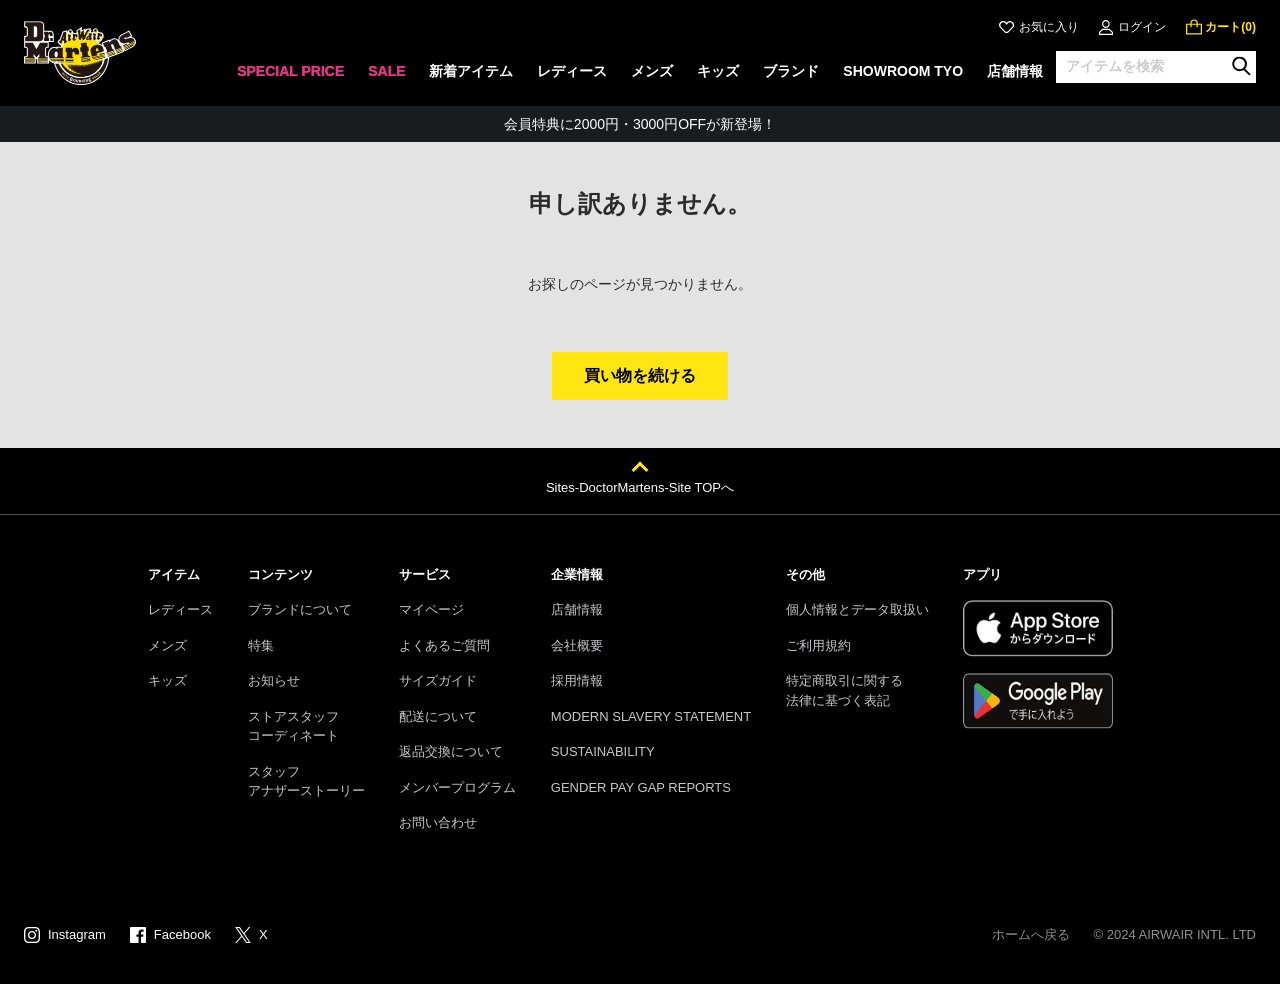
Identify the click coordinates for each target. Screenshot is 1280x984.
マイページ (431, 609)
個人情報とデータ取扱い (857, 609)
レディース (180, 609)
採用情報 (577, 680)
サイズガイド (438, 680)
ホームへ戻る (1031, 934)
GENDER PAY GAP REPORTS (641, 787)
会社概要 (577, 645)
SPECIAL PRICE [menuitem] (290, 71)
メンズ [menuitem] (652, 71)
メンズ (167, 645)
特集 (261, 645)
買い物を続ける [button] (640, 375)
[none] (290, 77)
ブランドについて (300, 609)
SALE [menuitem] (386, 71)
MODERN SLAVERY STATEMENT (651, 716)
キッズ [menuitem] (718, 71)
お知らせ (274, 680)
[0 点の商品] (1221, 27)
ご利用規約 (818, 645)
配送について (438, 716)
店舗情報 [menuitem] (1015, 71)
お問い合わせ (438, 822)
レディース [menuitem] (572, 71)
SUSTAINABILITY (603, 751)
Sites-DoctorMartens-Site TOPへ (640, 487)
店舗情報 (577, 609)
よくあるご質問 (444, 645)
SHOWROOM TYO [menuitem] (903, 71)
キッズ (167, 680)
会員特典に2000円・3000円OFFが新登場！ (640, 124)
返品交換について (451, 751)
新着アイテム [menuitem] (471, 71)
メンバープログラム (457, 787)
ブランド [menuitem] (791, 71)
